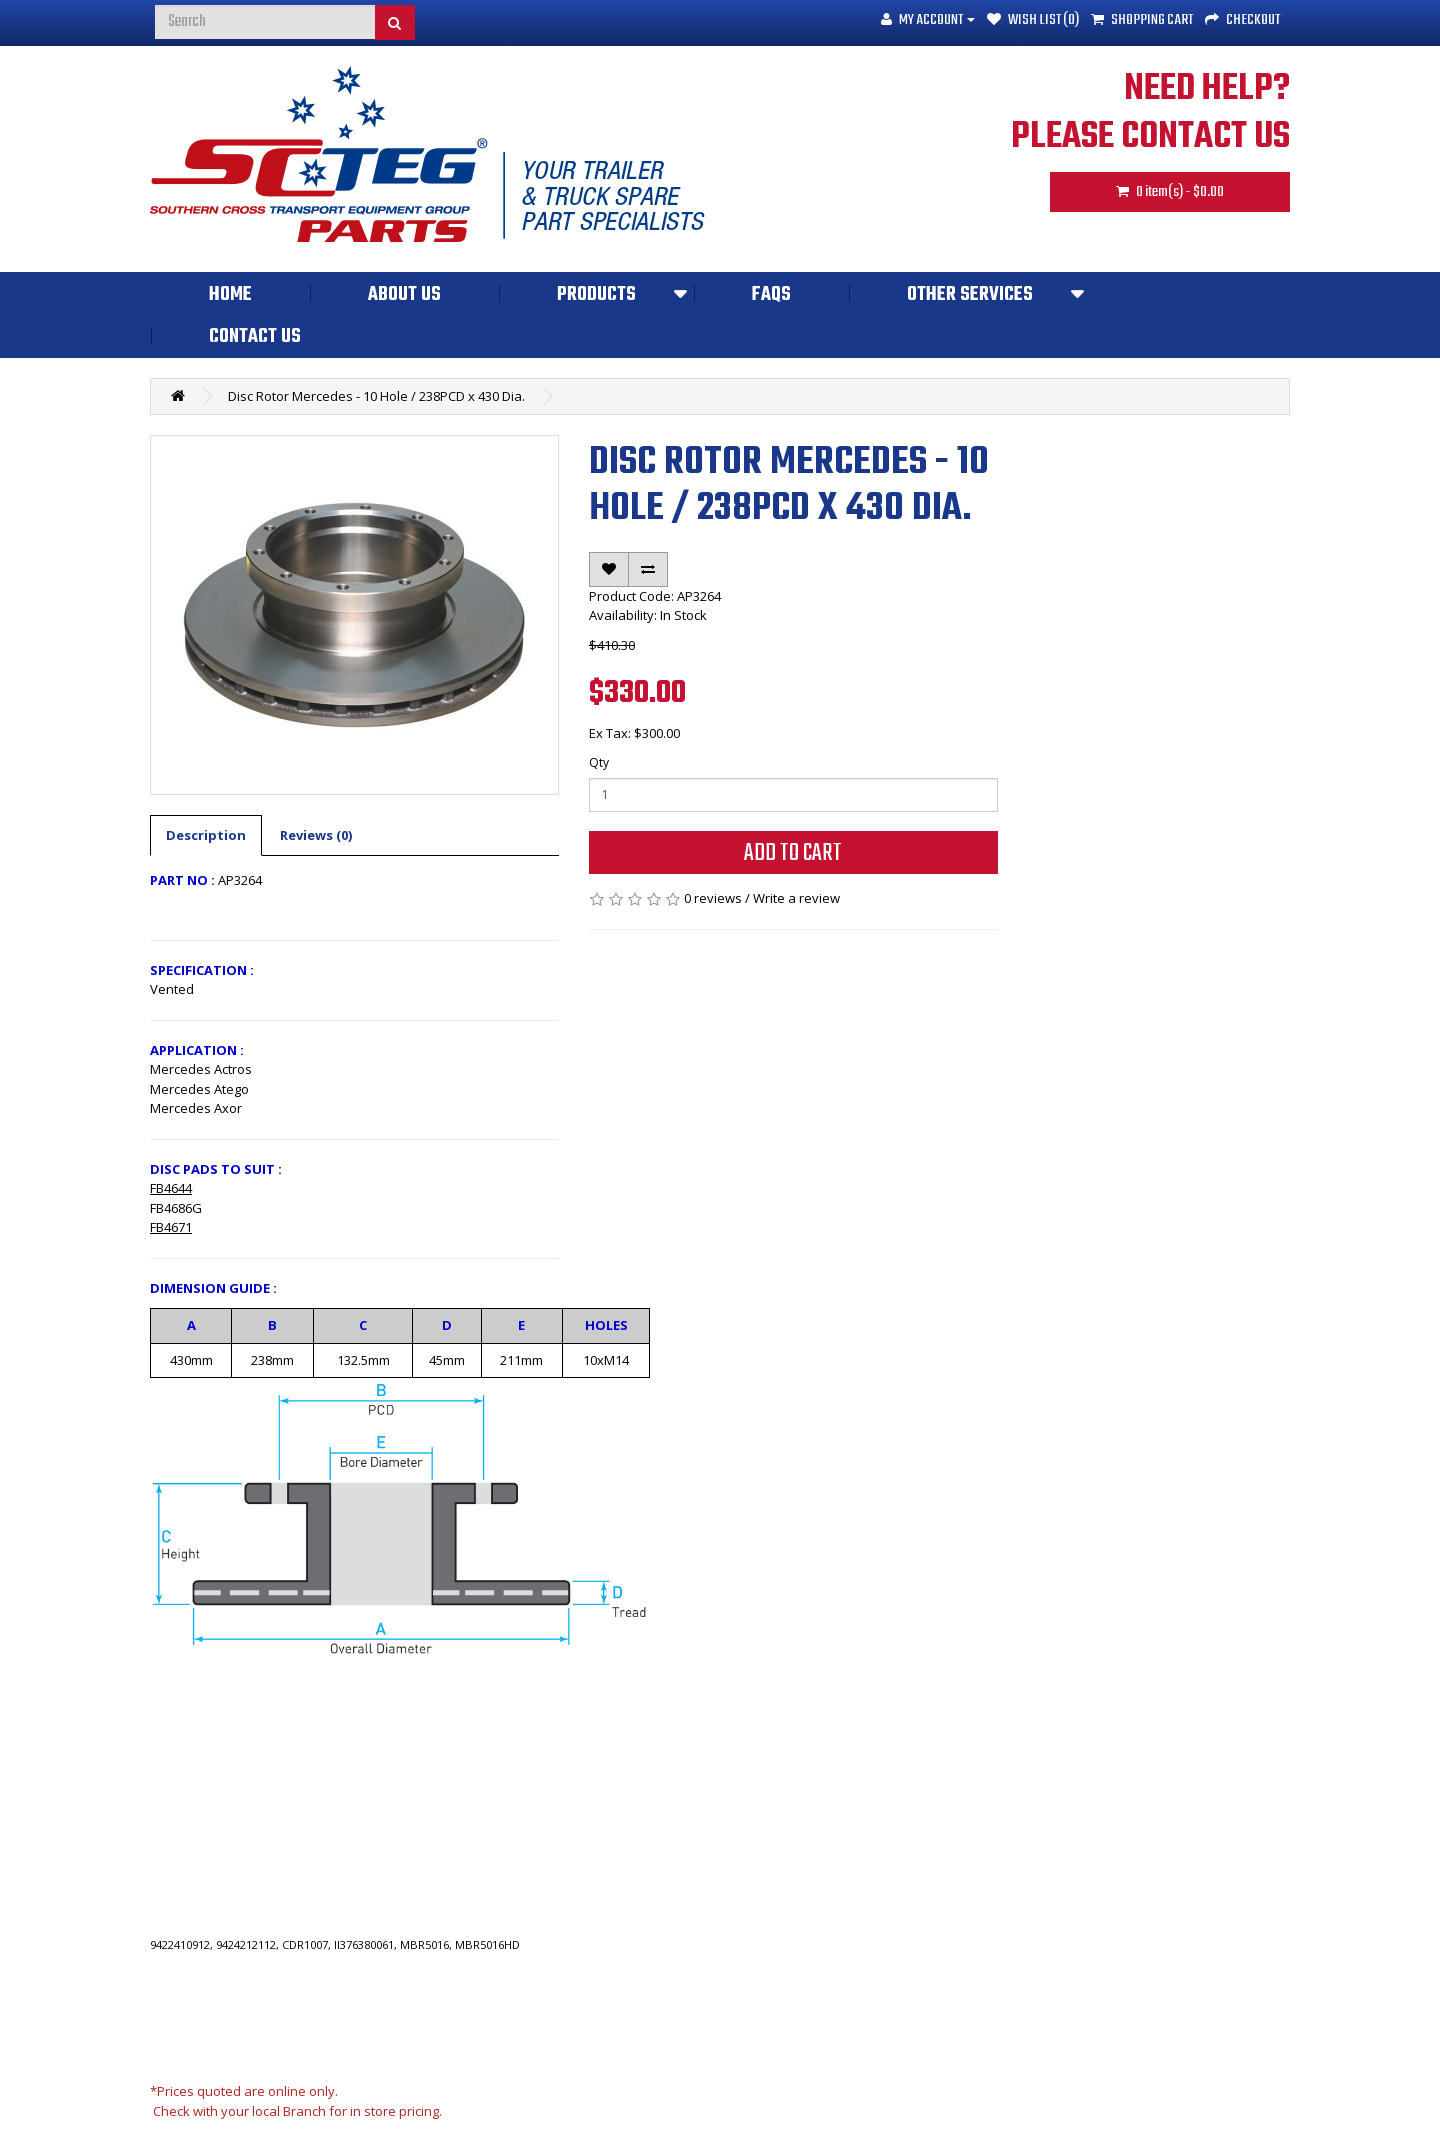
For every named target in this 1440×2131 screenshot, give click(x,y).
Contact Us (255, 337)
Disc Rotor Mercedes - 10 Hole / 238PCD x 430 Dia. (376, 396)
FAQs (771, 295)
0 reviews (713, 898)
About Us (404, 295)
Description (206, 835)
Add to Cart (793, 853)
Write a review (796, 898)
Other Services (970, 295)
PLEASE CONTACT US (1150, 137)
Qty (599, 762)
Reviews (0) (316, 835)
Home (230, 295)
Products (596, 295)
